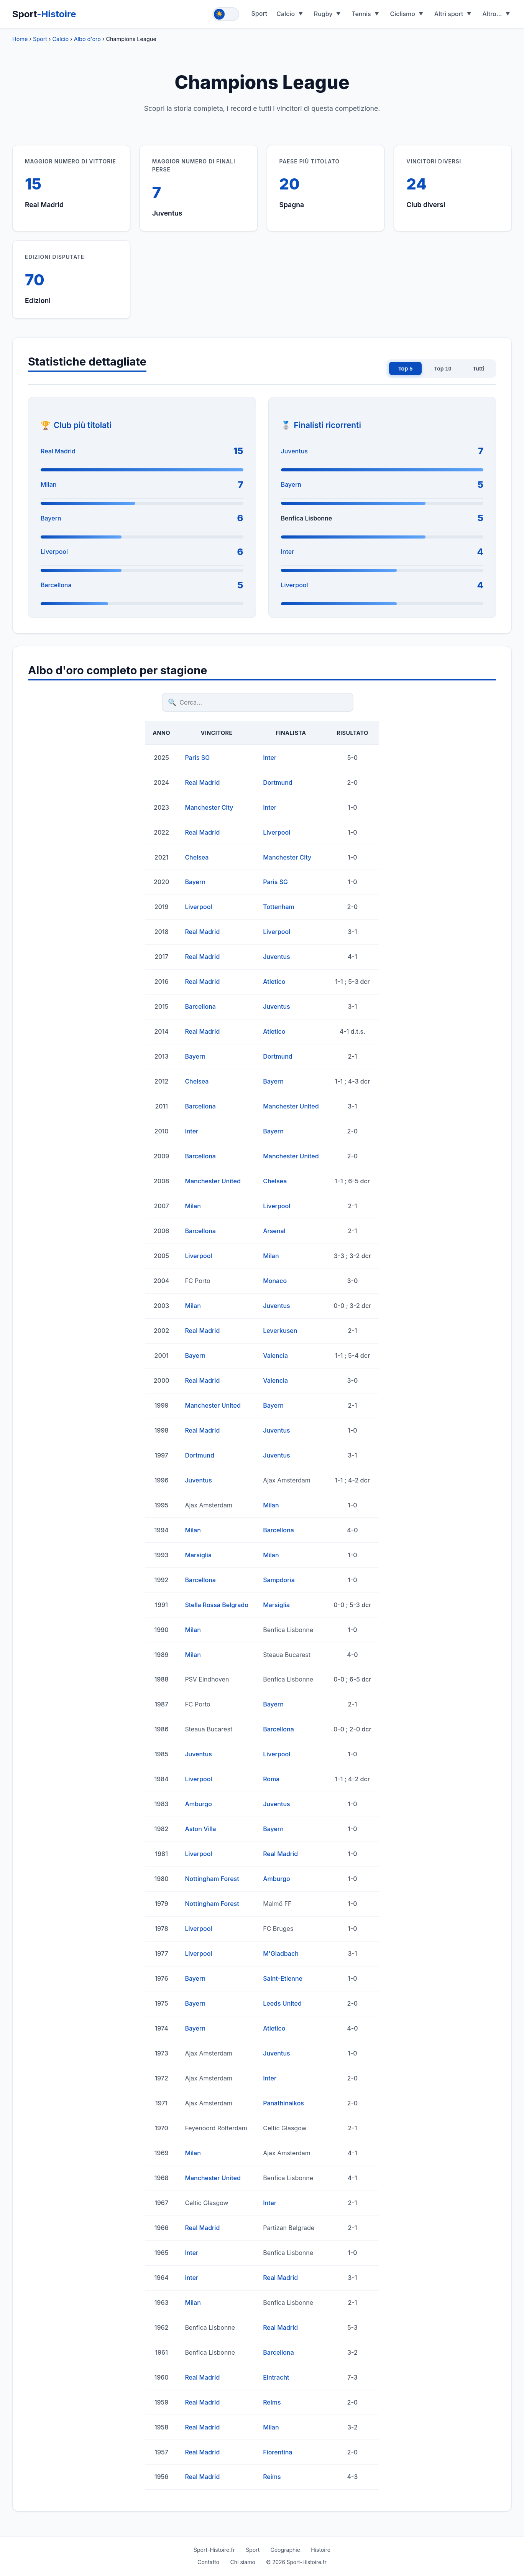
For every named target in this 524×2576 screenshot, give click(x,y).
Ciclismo (402, 14)
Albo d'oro (87, 39)
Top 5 (405, 369)
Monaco (275, 1281)
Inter (287, 551)
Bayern (51, 518)
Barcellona (56, 585)
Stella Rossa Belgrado (216, 1605)
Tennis (361, 14)
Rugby (323, 14)
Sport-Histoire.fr (214, 2549)
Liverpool (54, 551)
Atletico (274, 981)
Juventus (294, 451)
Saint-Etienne (282, 1978)
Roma (271, 1779)
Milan (48, 484)
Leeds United (282, 2003)
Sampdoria (279, 1580)
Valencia (275, 1355)
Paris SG (197, 757)
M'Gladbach (281, 1953)
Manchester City (209, 807)
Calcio (285, 14)
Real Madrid (58, 451)
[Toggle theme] (225, 14)
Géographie (285, 2549)
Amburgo (198, 1804)
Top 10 (442, 369)
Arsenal (274, 1231)
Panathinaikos (283, 2103)
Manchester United (291, 1106)
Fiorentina (277, 2452)
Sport (44, 14)
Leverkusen (280, 1330)
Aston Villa (200, 1829)
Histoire (320, 2549)
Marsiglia (198, 1555)
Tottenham (278, 907)
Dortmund (277, 782)
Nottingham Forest (212, 1879)
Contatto (208, 2562)
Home (20, 39)
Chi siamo (242, 2562)
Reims (272, 2402)
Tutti (479, 369)
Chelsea (197, 857)
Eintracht (276, 2377)
